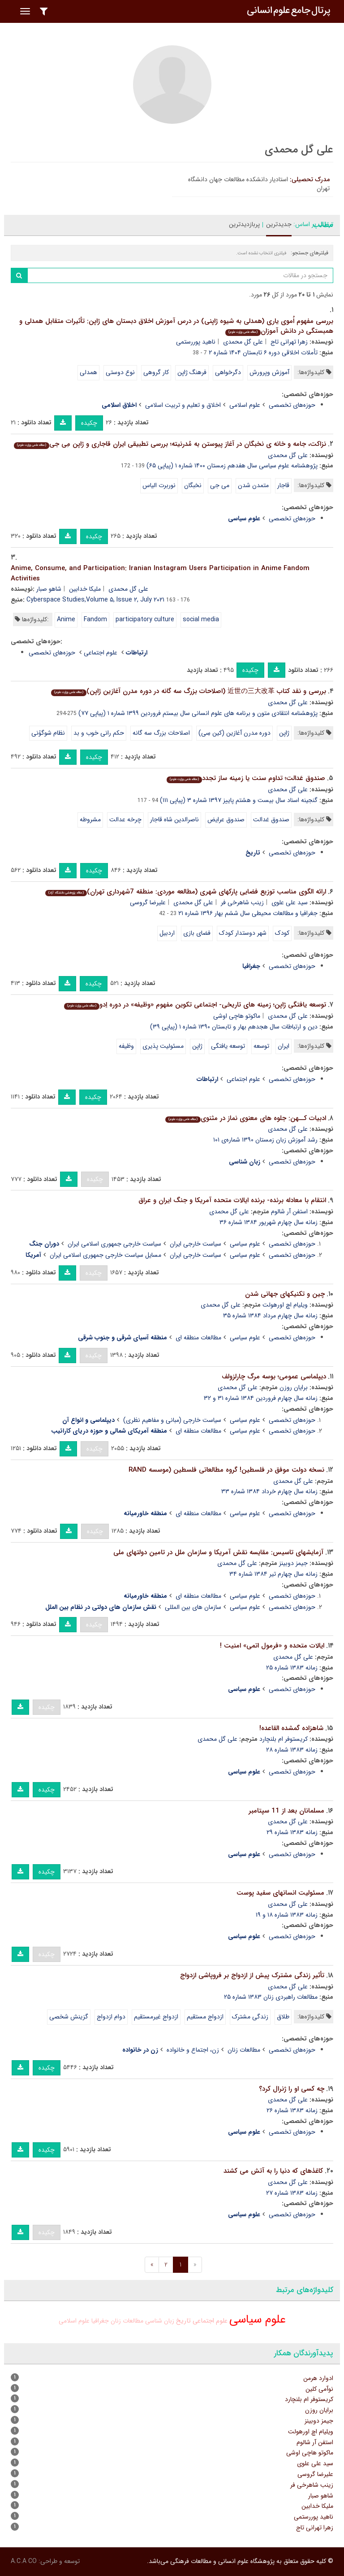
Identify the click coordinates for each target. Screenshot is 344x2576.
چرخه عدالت (125, 819)
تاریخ (183, 2321)
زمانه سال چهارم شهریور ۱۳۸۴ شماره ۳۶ (268, 1222)
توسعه (261, 1046)
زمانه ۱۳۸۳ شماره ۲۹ (292, 1832)
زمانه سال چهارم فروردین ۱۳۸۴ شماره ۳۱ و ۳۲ (261, 1398)
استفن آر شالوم (289, 1211)
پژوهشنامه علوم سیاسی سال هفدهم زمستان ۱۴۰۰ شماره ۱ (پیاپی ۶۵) (232, 466)
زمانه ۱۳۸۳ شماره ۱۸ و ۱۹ (287, 1915)
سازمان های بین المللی (193, 1607)
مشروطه (90, 819)
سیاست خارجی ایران (195, 1244)
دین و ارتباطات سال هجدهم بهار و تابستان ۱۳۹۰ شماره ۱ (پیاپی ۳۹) (234, 1027)
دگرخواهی (228, 372)
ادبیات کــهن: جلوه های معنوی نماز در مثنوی (245, 1118)
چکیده (89, 423)
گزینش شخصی (68, 2017)
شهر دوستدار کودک (243, 933)
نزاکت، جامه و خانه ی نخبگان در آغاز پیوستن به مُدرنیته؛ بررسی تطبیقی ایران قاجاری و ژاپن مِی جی (170, 444)
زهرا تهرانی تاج (289, 342)
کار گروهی (156, 372)
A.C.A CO (24, 2561)
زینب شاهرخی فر (242, 902)
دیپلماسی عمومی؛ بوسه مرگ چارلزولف (274, 1376)
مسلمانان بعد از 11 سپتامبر (286, 1810)
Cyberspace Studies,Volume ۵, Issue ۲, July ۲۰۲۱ (95, 600)
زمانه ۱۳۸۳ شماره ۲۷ (292, 2193)
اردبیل (167, 933)
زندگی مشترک (250, 2017)
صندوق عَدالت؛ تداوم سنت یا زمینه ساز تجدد (246, 778)
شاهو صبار (48, 589)
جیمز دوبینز (293, 1563)
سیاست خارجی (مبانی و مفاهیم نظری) (172, 1420)
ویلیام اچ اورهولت (285, 1305)
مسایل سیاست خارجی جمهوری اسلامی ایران (105, 1255)
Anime (66, 619)
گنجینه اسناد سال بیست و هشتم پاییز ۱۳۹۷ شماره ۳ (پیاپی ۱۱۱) (239, 800)
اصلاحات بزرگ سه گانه (161, 733)
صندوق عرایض (226, 819)
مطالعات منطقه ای (198, 1337)
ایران (283, 1046)
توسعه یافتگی (228, 1046)
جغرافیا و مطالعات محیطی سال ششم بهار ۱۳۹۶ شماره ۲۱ (248, 913)
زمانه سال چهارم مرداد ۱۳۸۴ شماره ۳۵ (270, 1316)
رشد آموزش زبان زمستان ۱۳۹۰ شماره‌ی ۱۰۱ (265, 1140)
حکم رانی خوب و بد (98, 733)
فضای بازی (197, 933)
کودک (282, 933)
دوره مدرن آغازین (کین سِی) (234, 733)
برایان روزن (294, 1387)
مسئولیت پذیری (163, 1046)
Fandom (95, 619)
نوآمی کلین (319, 2389)
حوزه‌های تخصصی (292, 405)
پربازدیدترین (244, 224)
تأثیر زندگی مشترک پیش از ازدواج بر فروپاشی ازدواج (252, 1975)
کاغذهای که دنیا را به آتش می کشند (273, 2171)
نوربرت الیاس (159, 485)
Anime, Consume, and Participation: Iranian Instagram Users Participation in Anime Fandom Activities (160, 573)
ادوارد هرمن (318, 2378)
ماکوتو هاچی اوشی (236, 1016)
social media (201, 619)
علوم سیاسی (245, 1244)
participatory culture (145, 619)
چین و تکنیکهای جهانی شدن (285, 1294)
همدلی (88, 372)
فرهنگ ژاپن (191, 372)
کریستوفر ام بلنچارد (283, 1739)
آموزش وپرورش (269, 372)
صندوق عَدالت (271, 819)
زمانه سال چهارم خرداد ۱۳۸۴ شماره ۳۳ (269, 1491)
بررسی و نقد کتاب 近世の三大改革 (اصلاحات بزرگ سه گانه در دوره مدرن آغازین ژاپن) (188, 691)
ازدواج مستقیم (205, 2017)
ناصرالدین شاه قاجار (174, 819)
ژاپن (284, 733)
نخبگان (193, 485)
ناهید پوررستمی (195, 342)
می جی (219, 485)
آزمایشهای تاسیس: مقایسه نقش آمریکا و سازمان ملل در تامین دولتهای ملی (218, 1552)
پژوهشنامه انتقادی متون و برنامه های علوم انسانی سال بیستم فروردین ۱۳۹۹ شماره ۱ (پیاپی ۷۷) (198, 713)
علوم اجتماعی (100, 653)
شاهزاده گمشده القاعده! (291, 1728)
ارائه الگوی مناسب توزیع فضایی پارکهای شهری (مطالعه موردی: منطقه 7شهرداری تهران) (185, 891)
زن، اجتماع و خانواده (193, 2050)
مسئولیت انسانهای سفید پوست (280, 1892)
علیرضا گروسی (148, 902)
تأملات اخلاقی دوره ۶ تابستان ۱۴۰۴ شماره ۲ (263, 352)
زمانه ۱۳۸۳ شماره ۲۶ (292, 2110)
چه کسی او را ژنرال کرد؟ (291, 2088)
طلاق (283, 2017)
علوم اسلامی (244, 405)
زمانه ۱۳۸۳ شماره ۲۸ (292, 1750)
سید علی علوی (289, 902)
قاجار (283, 485)
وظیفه (126, 1046)
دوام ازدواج (111, 2017)
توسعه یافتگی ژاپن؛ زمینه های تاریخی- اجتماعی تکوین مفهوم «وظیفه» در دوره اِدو (195, 1004)
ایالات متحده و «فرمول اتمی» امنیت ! (272, 1645)
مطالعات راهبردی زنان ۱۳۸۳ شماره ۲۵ (271, 1997)
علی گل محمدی (243, 342)
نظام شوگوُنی (48, 733)
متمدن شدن (253, 485)
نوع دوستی (120, 372)
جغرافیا (100, 2321)
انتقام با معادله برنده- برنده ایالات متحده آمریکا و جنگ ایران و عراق (232, 1200)
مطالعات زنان (244, 2050)
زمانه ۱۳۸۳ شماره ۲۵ (292, 1668)
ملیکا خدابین (85, 589)
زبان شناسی (159, 2321)
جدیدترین (279, 224)
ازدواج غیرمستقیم (156, 2017)
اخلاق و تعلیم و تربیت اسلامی (183, 405)
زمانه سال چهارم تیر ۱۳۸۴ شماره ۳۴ (273, 1574)
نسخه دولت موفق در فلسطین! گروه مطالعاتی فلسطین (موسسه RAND (226, 1470)
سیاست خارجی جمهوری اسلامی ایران (114, 1244)
